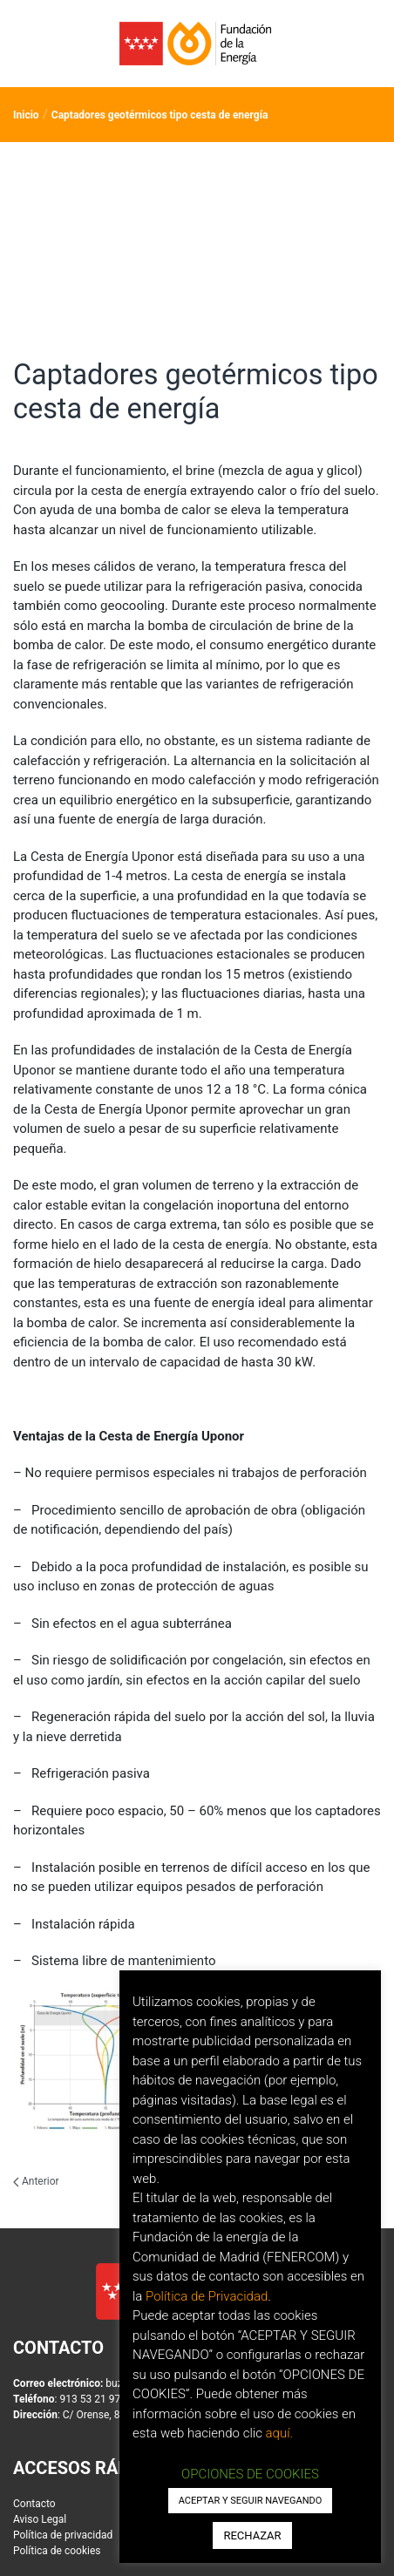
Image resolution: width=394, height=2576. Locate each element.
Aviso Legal (39, 2520)
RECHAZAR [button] (252, 2535)
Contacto (34, 2504)
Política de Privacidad (207, 2296)
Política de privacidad (62, 2536)
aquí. (280, 2433)
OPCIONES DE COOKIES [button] (250, 2474)
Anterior (36, 2181)
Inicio (26, 115)
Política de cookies (57, 2551)
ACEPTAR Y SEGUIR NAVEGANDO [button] (251, 2500)
